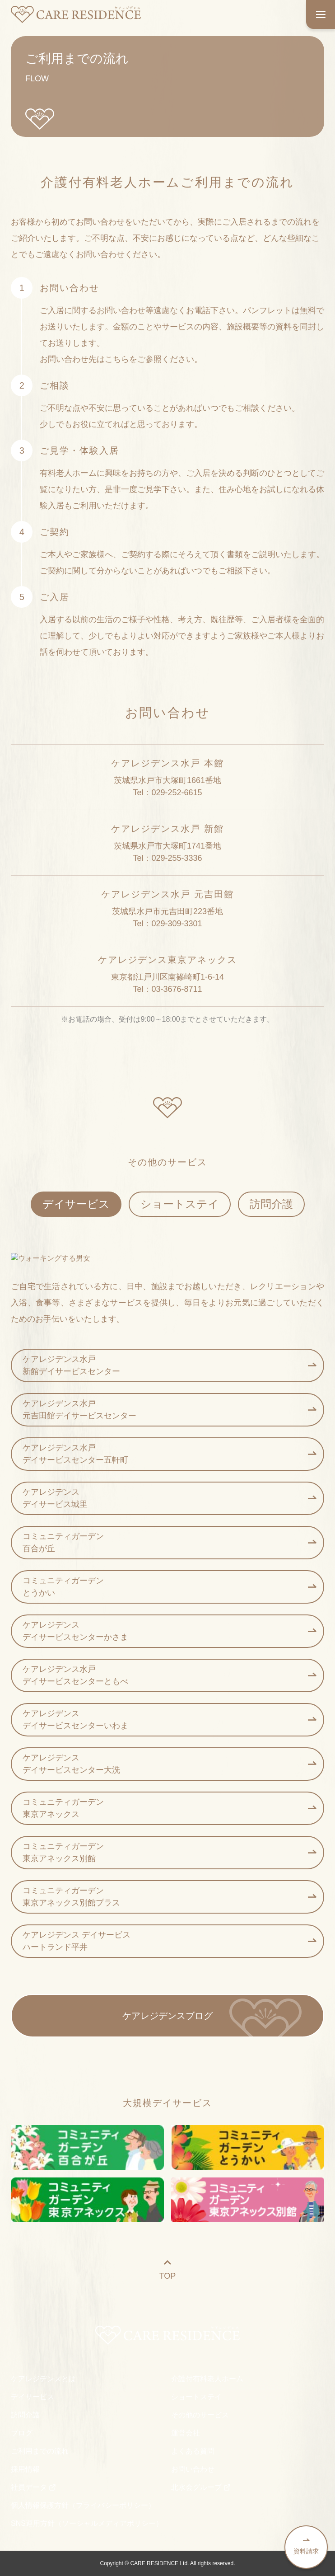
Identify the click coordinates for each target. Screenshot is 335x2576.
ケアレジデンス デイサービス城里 (169, 1498)
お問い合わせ (192, 2469)
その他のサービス (200, 2415)
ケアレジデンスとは (43, 2379)
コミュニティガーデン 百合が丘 (169, 1542)
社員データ (33, 2487)
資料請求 (306, 2546)
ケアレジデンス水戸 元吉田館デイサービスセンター (169, 1409)
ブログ (22, 2433)
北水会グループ (201, 2487)
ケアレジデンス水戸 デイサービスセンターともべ (169, 1675)
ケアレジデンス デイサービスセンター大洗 (169, 1763)
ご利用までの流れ (40, 2451)
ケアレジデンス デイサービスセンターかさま (169, 1631)
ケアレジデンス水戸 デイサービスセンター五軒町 (169, 1453)
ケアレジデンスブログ (167, 2016)
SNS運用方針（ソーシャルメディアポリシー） (87, 2523)
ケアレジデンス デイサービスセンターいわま (169, 1719)
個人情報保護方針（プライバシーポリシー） (83, 2505)
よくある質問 (192, 2451)
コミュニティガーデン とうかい (169, 1586)
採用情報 (25, 2469)
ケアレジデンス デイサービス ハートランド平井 (169, 1941)
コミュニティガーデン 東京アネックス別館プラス (169, 1896)
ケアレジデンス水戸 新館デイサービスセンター (169, 1365)
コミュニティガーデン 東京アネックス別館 (169, 1852)
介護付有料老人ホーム (207, 2379)
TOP (167, 2269)
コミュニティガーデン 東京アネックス (169, 1808)
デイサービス (76, 1204)
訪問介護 (271, 1204)
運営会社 (185, 2433)
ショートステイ (179, 1204)
